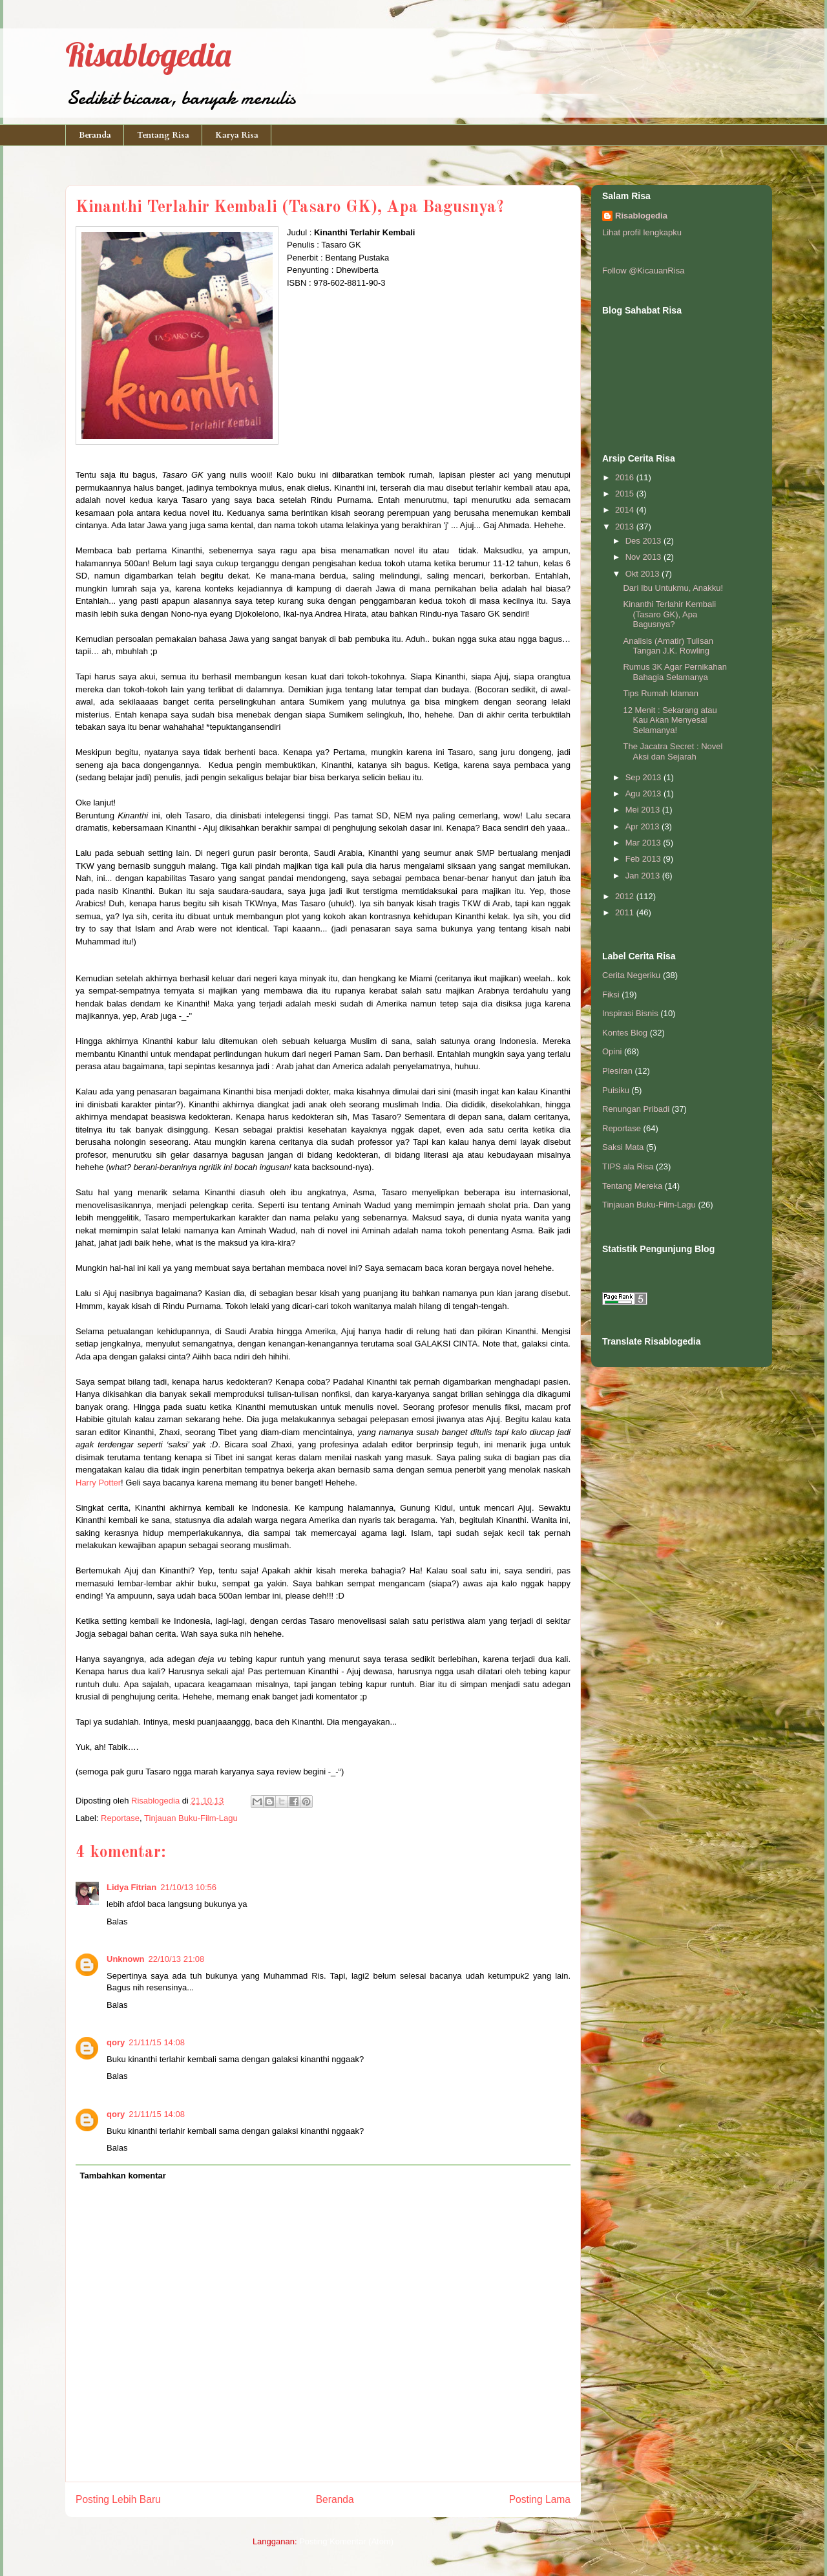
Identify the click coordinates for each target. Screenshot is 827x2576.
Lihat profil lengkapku (642, 232)
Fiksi (611, 994)
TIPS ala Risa (627, 1166)
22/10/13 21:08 (177, 1959)
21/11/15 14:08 (157, 2042)
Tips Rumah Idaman (660, 693)
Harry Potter (98, 1482)
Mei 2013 (643, 809)
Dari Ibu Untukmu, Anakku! (673, 588)
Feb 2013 (644, 859)
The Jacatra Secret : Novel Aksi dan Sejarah (672, 751)
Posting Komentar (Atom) (346, 2541)
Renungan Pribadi (635, 1109)
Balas (117, 1921)
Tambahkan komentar (123, 2175)
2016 (625, 477)
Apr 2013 (643, 826)
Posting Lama (540, 2499)
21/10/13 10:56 (188, 1887)
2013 (625, 526)
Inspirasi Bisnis (630, 1013)
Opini (612, 1051)
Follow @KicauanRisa (643, 270)
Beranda (95, 135)
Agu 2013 (644, 793)
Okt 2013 (643, 574)
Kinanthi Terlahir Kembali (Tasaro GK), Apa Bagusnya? (669, 614)
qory (116, 2042)
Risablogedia (148, 54)
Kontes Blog (624, 1033)
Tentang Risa (163, 135)
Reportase (120, 1818)
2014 (625, 510)
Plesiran (617, 1071)
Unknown (126, 1959)
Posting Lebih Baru (118, 2499)
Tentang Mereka (632, 1186)
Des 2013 (644, 541)
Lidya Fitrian (131, 1887)
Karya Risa (236, 135)
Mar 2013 (644, 842)
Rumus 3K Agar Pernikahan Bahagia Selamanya (674, 672)
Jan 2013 (643, 875)
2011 (625, 912)
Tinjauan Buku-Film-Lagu (191, 1818)
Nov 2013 (644, 557)
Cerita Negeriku (631, 975)
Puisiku (615, 1090)
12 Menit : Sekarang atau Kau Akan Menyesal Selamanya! (670, 720)
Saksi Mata (623, 1147)
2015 (625, 493)
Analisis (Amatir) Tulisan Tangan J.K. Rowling (668, 646)
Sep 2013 (644, 777)
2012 (625, 896)
